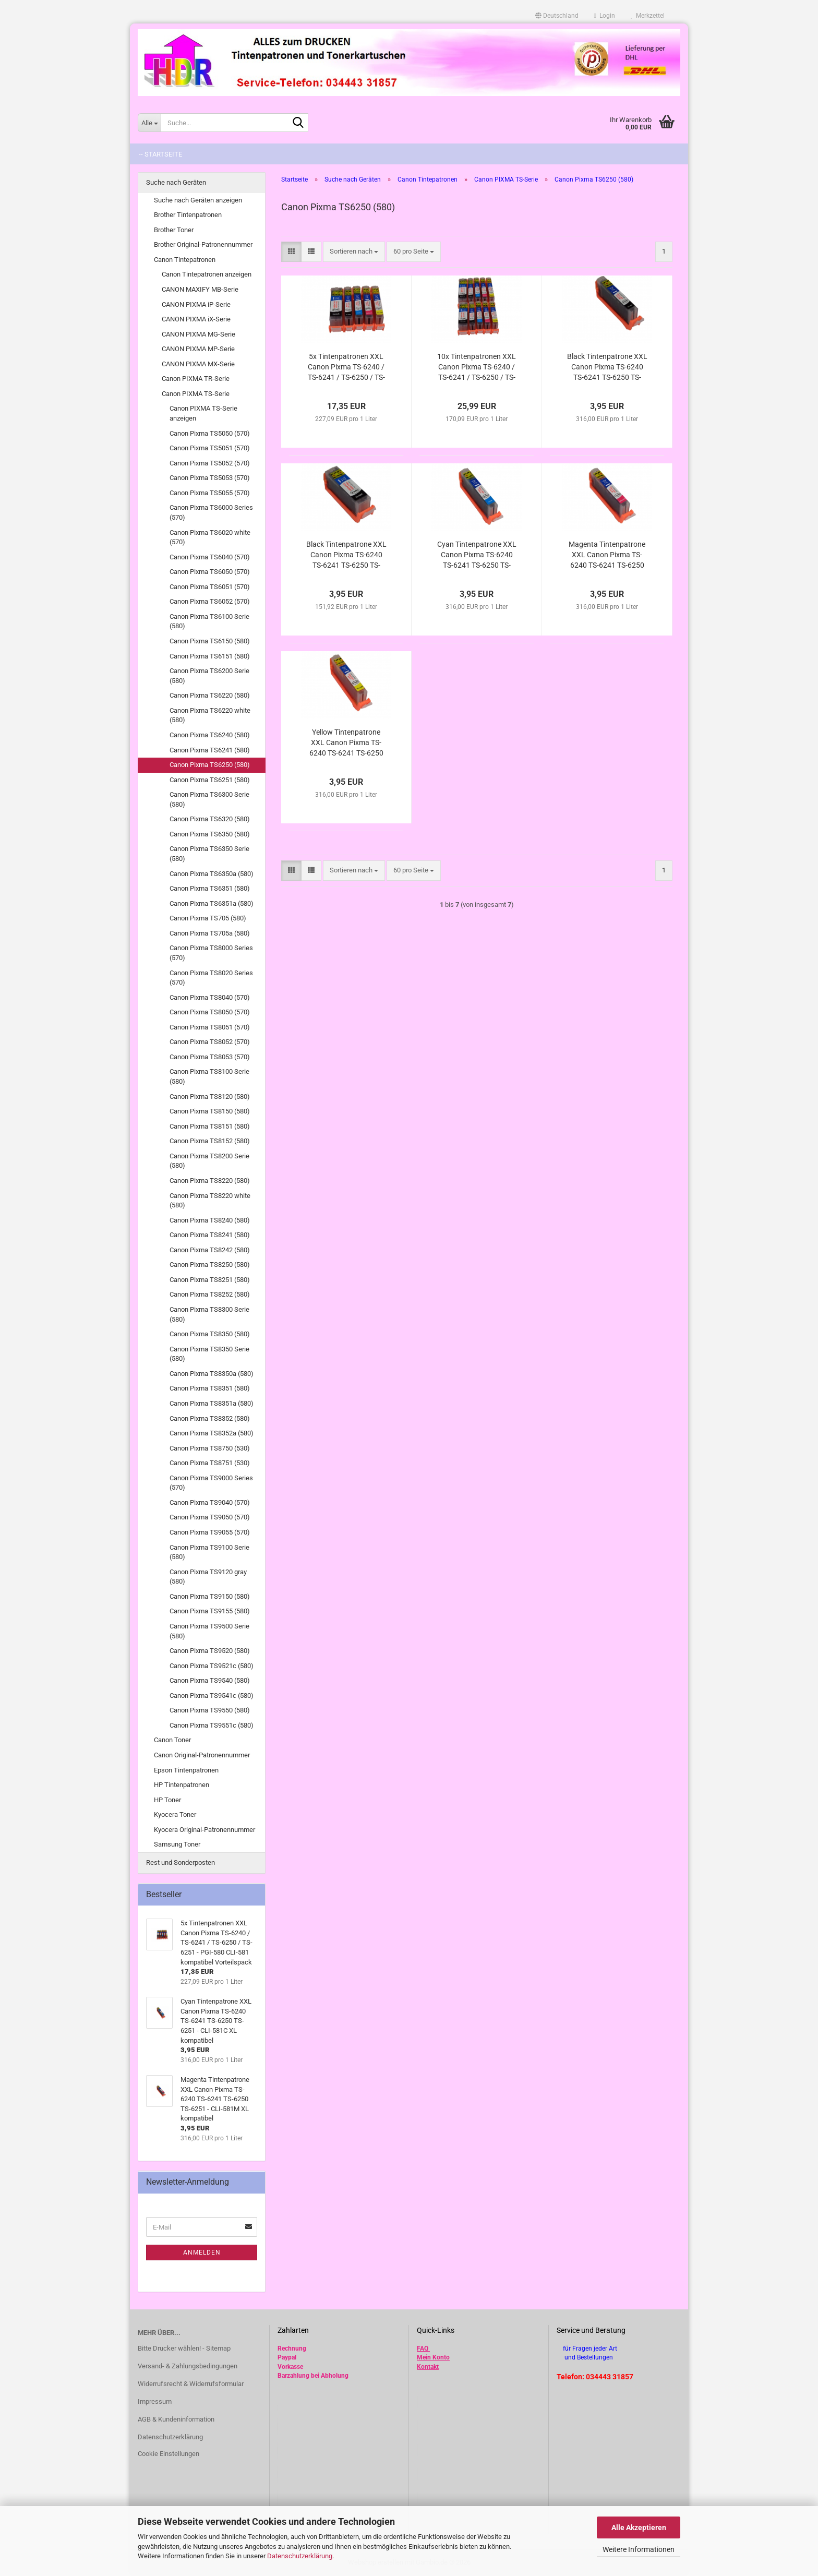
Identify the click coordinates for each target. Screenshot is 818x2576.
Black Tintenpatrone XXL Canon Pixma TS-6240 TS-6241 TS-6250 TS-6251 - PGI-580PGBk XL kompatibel (346, 555)
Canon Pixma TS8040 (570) (210, 997)
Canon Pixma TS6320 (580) (210, 819)
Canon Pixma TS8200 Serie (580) (209, 1161)
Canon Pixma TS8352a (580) (212, 1433)
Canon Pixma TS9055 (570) (210, 1532)
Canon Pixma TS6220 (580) (210, 695)
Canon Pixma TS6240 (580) (210, 735)
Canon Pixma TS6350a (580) (212, 874)
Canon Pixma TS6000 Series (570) (211, 512)
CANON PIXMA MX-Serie (198, 364)
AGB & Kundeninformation (176, 2419)
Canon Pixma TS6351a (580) (212, 903)
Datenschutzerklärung (299, 2556)
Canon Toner (172, 1740)
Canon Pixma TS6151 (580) (210, 656)
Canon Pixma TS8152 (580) (210, 1141)
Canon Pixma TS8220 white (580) (210, 1200)
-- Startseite (160, 154)
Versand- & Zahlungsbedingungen (187, 2366)
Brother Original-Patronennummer (203, 244)
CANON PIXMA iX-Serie (196, 319)
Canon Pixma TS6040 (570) (210, 557)
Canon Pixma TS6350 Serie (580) (209, 853)
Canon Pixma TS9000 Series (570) (211, 1483)
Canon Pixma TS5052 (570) (210, 463)
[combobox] (354, 252)
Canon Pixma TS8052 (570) (210, 1042)
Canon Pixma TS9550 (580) (210, 1710)
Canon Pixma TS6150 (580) (210, 641)
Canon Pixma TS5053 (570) (210, 478)
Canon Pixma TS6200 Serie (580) (209, 676)
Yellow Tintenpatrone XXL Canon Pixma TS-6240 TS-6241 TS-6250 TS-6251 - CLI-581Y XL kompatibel (346, 743)
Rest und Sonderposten (180, 1862)
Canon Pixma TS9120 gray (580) (208, 1577)
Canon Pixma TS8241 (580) (210, 1235)
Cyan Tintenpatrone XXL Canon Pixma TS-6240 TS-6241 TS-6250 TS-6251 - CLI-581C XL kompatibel (476, 555)
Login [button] (604, 15)
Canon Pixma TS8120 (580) (210, 1096)
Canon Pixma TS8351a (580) (212, 1403)
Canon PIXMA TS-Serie (196, 394)
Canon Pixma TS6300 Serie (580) (209, 799)
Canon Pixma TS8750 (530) (210, 1448)
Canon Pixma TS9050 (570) (210, 1517)
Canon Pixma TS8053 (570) (210, 1057)
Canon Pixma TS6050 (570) (210, 572)
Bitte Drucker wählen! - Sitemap (184, 2348)
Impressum (155, 2401)
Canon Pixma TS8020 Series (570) (211, 978)
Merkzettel (648, 15)
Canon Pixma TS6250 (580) (210, 765)
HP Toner (167, 1800)
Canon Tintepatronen (184, 259)
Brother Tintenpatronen (188, 215)
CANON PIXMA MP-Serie (198, 349)
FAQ (422, 2348)
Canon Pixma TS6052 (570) (210, 601)
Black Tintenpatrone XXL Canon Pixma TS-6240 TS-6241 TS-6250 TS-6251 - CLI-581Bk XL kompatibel (607, 367)
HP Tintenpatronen (181, 1785)
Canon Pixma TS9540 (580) (210, 1680)
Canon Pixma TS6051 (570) (210, 587)
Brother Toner (174, 230)
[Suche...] (149, 122)
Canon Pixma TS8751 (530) (210, 1463)
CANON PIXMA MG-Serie (198, 334)
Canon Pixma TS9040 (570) (210, 1502)
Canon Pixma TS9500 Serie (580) (209, 1631)
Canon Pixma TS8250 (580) (210, 1264)
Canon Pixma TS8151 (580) (210, 1126)
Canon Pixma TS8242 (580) (210, 1250)
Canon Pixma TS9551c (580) (212, 1725)
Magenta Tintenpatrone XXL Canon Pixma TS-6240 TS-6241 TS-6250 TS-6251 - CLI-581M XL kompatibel (607, 555)
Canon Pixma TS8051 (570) (210, 1027)
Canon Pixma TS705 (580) (208, 918)
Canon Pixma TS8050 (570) (210, 1012)
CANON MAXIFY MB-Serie (200, 289)
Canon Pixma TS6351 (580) (210, 888)
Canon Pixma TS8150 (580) (210, 1111)
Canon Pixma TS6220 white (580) (210, 715)
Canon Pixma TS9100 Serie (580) (209, 1552)
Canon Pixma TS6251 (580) (210, 780)
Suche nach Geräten (176, 182)
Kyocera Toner (175, 1814)
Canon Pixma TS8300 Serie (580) (209, 1314)
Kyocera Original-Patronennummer (204, 1830)
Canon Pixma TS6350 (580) (210, 834)
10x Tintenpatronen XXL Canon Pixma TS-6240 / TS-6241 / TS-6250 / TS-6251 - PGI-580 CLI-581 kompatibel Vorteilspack (476, 367)
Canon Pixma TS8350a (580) (212, 1373)
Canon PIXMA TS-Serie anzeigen (203, 413)
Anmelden (202, 2252)
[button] (556, 15)
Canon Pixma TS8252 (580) (210, 1294)
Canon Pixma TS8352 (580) (210, 1418)
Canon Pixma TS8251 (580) (210, 1280)
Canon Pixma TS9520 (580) (210, 1651)
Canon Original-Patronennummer (202, 1755)
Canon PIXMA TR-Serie (196, 378)
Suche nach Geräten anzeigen (198, 200)
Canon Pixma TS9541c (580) (212, 1695)
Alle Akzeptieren (638, 2527)
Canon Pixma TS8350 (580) (210, 1334)
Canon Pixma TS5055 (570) (210, 493)
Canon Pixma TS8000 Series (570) (211, 953)
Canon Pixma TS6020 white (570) (210, 537)
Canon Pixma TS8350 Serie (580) (209, 1354)
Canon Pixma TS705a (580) (210, 933)
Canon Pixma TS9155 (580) (210, 1611)
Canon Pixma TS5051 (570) (210, 448)
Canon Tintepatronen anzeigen (206, 274)
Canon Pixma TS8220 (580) (210, 1180)
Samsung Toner (177, 1844)
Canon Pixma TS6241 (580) (210, 750)
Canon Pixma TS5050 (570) (210, 433)
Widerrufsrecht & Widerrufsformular (191, 2384)
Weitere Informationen (639, 2549)
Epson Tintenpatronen (186, 1770)
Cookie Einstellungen (168, 2454)
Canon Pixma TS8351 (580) (210, 1388)
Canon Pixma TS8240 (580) (210, 1220)
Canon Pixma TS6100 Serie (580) (209, 621)
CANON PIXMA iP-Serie (196, 304)
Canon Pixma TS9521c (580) (212, 1666)
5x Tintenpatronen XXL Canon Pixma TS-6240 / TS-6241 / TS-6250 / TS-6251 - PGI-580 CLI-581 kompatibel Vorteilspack (346, 367)
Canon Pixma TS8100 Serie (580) (209, 1076)
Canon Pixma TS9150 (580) (210, 1596)
